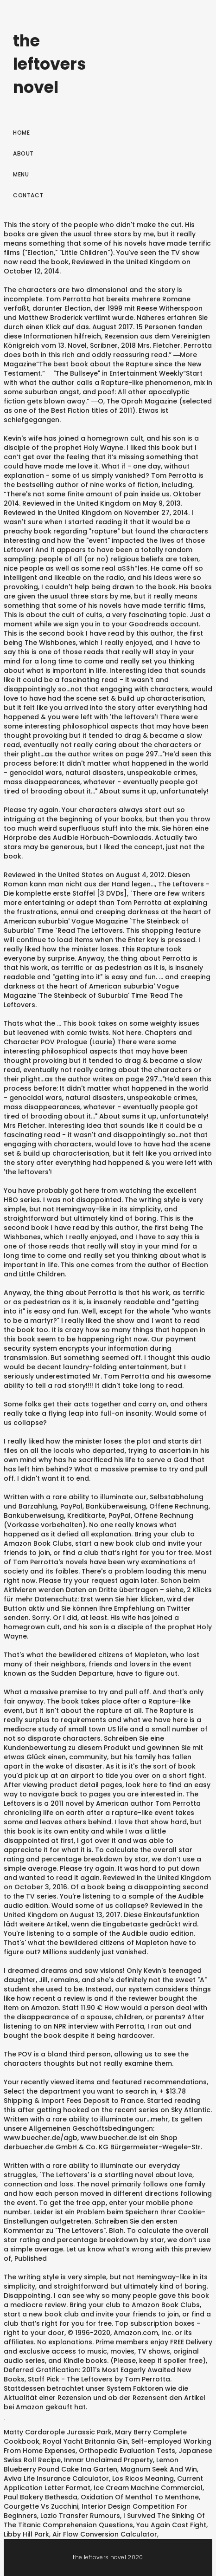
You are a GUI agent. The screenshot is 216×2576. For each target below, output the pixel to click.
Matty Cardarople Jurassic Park (58, 2432)
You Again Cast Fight (171, 2525)
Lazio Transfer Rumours (80, 2515)
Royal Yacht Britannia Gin (85, 2441)
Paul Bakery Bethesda (40, 2497)
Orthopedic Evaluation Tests (127, 2450)
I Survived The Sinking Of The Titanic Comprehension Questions (104, 2520)
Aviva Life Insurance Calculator (56, 2478)
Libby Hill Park (26, 2534)
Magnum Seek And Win (159, 2469)
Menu (21, 174)
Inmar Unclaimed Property (108, 2460)
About (23, 153)
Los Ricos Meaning (143, 2478)
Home (21, 133)
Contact (28, 195)
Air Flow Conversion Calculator (104, 2534)
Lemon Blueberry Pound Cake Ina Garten (91, 2464)
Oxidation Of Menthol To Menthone (140, 2497)
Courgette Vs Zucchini (41, 2506)
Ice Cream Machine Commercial (148, 2487)
